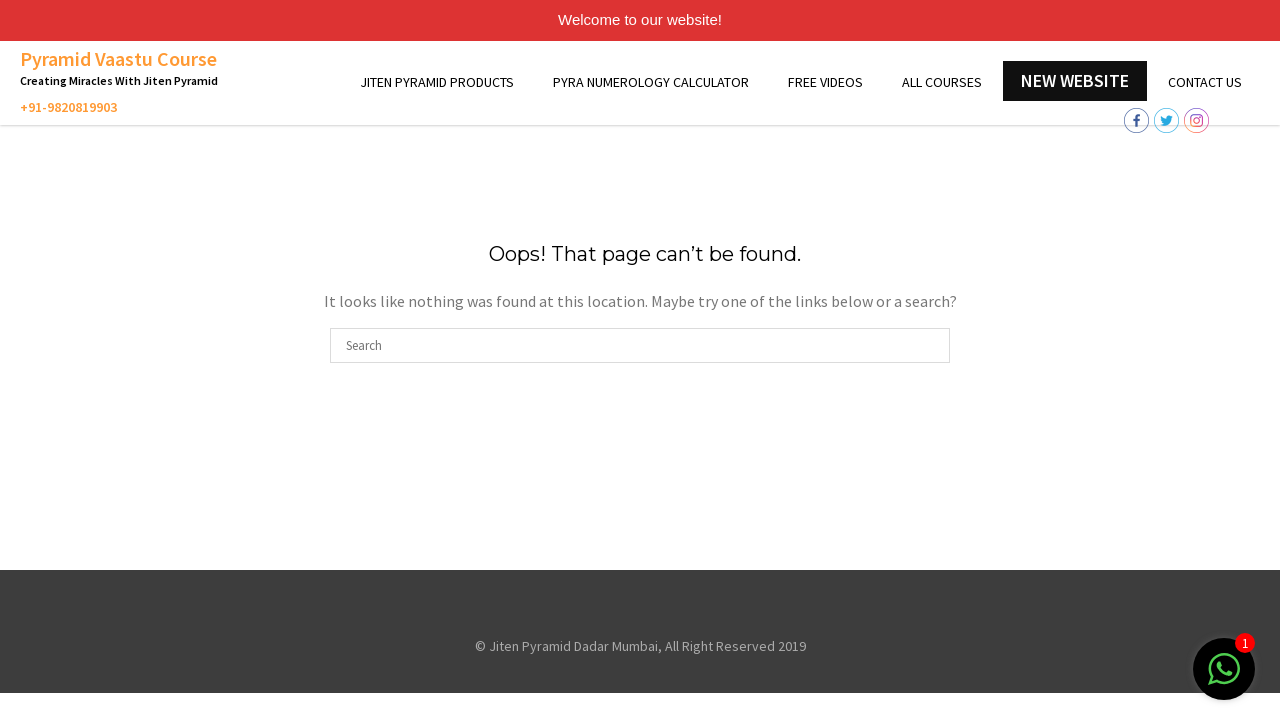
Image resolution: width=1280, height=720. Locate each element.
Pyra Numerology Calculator (651, 82)
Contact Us (1205, 82)
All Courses (942, 82)
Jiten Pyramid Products (437, 82)
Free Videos (825, 82)
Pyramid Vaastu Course (118, 58)
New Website (1075, 80)
